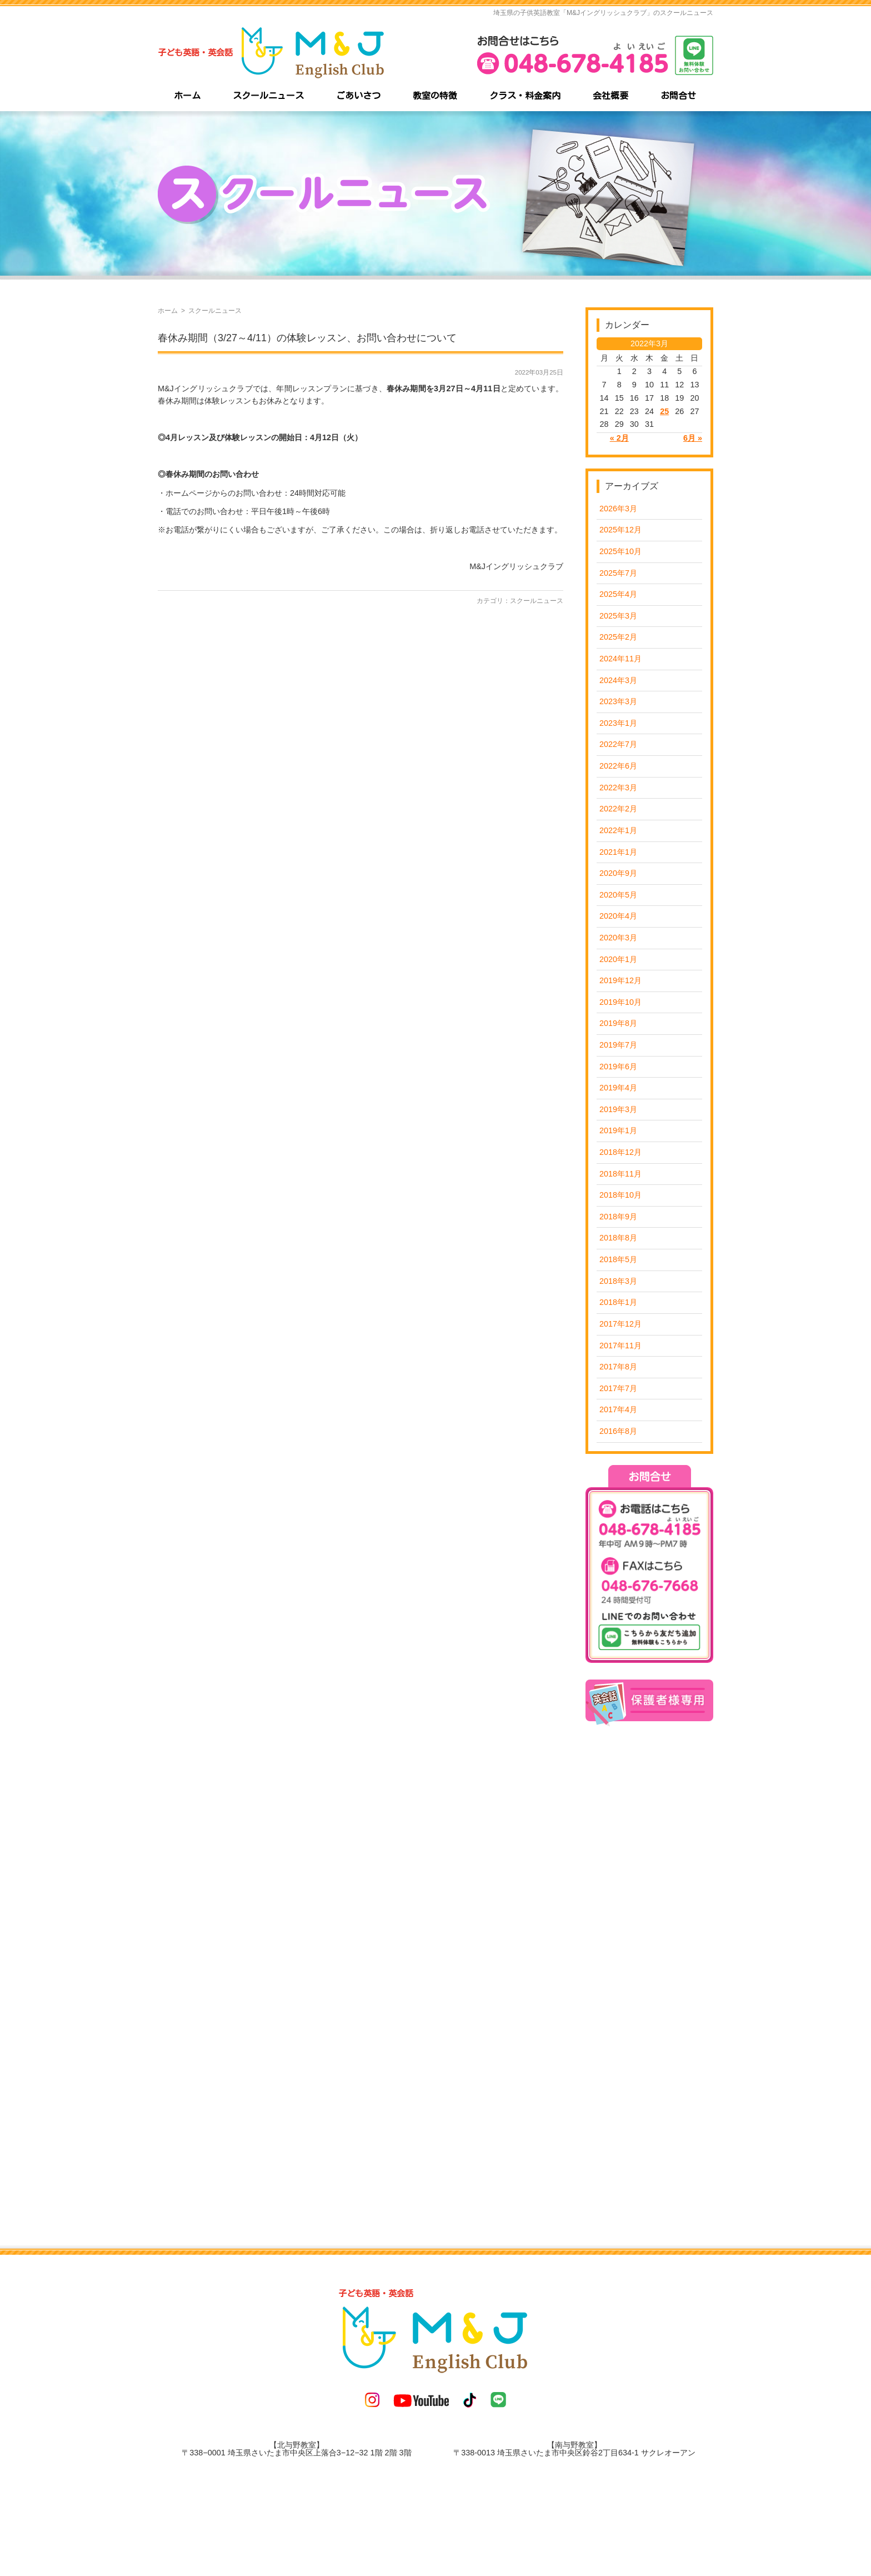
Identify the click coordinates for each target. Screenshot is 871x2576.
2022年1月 (618, 830)
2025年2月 (618, 636)
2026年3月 (618, 508)
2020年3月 (618, 937)
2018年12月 (620, 1152)
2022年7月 (618, 744)
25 (664, 411)
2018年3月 (618, 1281)
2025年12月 (620, 529)
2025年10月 (620, 551)
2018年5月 (618, 1259)
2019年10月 (620, 1002)
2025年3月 (618, 615)
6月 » (692, 438)
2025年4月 (618, 594)
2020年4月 (618, 915)
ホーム (168, 311)
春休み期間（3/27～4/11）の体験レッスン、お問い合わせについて (307, 337)
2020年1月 (618, 959)
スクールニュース (536, 600)
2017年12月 (620, 1323)
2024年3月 (618, 680)
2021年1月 (618, 852)
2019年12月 (620, 980)
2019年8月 (618, 1023)
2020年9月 (618, 873)
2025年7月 (618, 573)
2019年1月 (618, 1130)
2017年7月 (618, 1388)
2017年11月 (620, 1345)
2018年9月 (618, 1216)
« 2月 (619, 438)
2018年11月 (620, 1173)
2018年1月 (618, 1302)
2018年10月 (620, 1194)
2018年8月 (618, 1237)
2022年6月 (618, 765)
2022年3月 (618, 787)
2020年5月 (618, 894)
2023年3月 (618, 701)
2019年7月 (618, 1044)
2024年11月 (620, 658)
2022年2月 (618, 808)
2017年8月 (618, 1366)
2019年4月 (618, 1087)
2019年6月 (618, 1066)
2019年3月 (618, 1109)
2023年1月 (618, 723)
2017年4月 (618, 1409)
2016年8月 (618, 1431)
